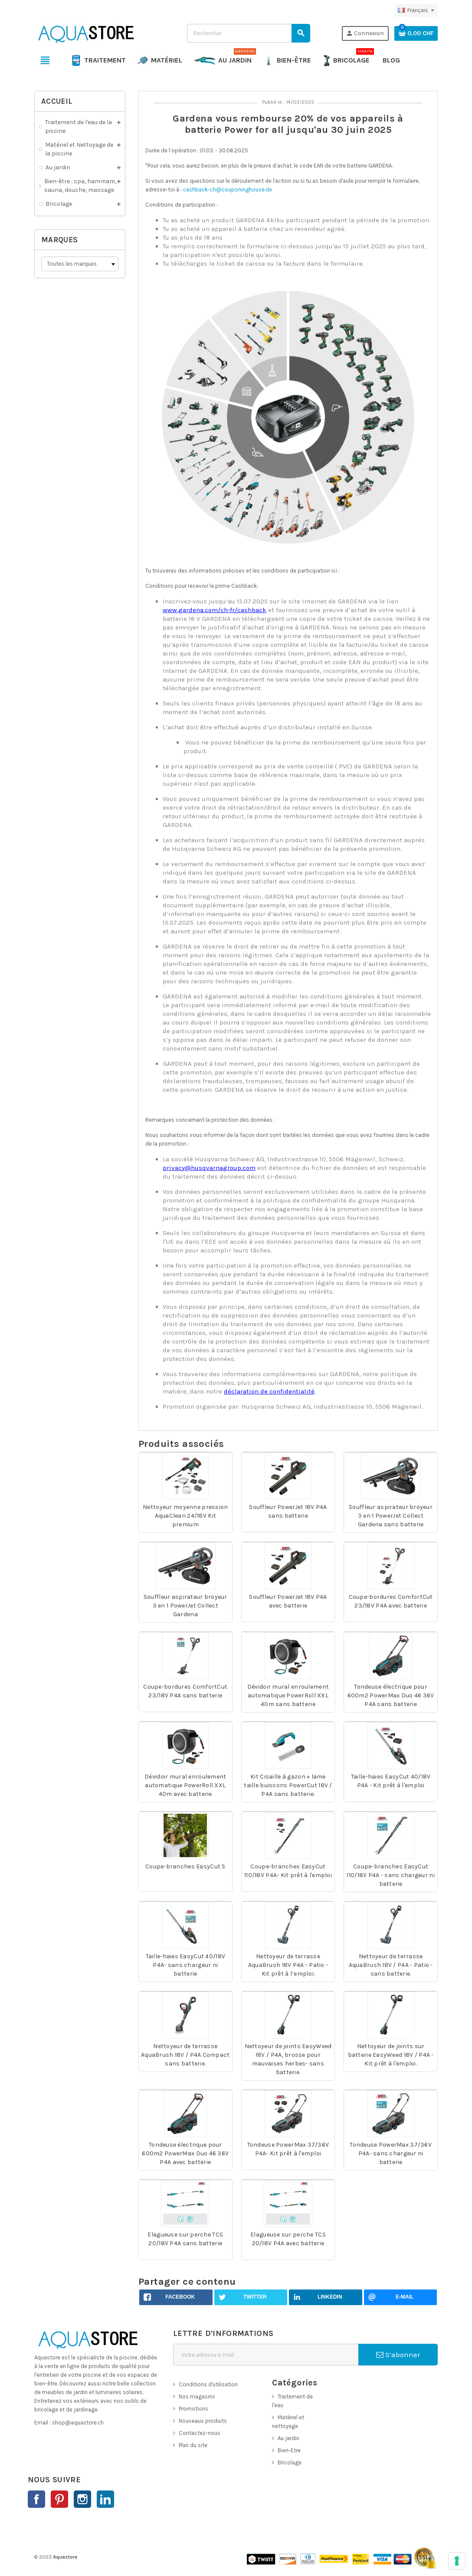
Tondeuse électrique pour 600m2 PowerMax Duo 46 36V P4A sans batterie (390, 1695)
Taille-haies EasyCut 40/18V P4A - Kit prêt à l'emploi (391, 1781)
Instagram (82, 2499)
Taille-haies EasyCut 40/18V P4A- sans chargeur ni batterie (186, 1965)
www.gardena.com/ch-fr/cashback (214, 610)
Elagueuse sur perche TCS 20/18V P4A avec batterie (288, 2239)
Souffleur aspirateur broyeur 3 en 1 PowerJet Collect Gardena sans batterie (391, 1515)
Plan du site (193, 2445)
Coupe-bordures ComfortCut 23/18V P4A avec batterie (391, 1601)
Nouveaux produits (203, 2421)
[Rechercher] (248, 33)
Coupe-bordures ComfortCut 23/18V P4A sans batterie (185, 1691)
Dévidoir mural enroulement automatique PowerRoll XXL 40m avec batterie (185, 1785)
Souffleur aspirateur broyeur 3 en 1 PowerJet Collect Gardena (185, 1605)
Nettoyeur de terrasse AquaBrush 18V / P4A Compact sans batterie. (185, 2054)
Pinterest (59, 2499)
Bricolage (290, 2462)
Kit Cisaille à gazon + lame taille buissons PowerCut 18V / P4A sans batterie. (288, 1785)
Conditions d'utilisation (208, 2384)
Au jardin (288, 2438)
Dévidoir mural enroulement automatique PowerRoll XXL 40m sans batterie (288, 1695)
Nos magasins (197, 2396)
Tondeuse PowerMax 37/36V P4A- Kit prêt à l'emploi (288, 2149)
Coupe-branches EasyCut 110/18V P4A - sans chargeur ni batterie (390, 1875)
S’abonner (398, 2354)
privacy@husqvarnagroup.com (209, 1168)
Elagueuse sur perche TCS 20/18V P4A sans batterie (185, 2239)
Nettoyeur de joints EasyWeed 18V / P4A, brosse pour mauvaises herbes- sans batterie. (288, 2059)
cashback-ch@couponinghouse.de (227, 189)
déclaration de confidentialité (269, 1391)
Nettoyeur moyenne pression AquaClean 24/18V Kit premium (185, 1515)
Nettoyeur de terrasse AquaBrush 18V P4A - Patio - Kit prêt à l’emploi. (288, 1965)
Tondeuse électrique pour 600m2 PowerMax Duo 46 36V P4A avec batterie (185, 2153)
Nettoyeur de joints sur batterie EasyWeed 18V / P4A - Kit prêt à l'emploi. (391, 2054)
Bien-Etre (289, 2450)
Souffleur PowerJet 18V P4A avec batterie (288, 1601)
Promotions (193, 2408)
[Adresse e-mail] (265, 2354)
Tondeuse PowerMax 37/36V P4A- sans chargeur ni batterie (391, 2153)
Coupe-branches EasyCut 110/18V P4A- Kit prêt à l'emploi (288, 1871)
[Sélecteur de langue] (416, 10)
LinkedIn (105, 2499)
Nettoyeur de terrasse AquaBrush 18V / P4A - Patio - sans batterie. (391, 1965)
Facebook (36, 2499)
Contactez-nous (199, 2433)
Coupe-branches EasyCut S (185, 1866)
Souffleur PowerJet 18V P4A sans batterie (288, 1511)
